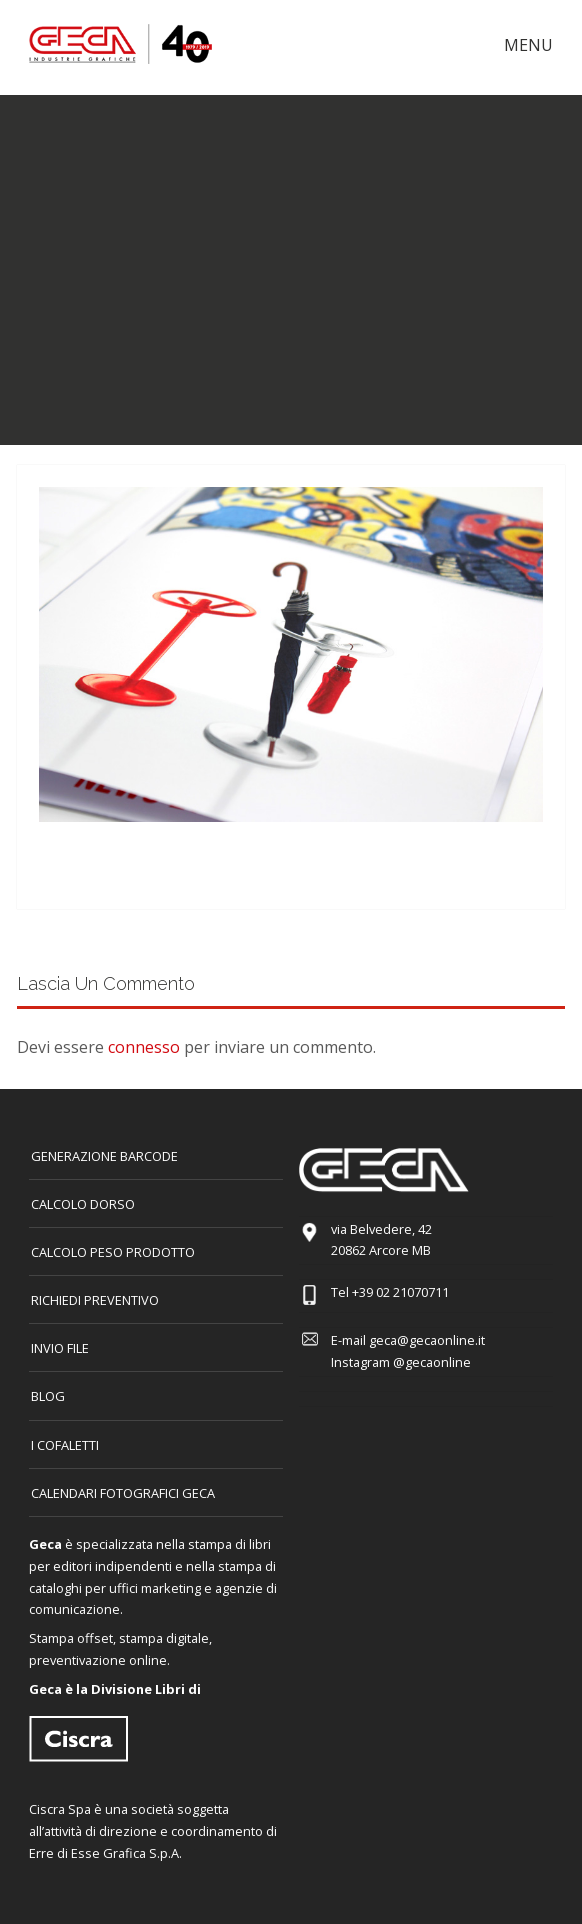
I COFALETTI (65, 1445)
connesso (144, 1047)
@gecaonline (432, 1362)
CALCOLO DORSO (83, 1204)
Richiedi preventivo (95, 1300)
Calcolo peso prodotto (113, 1252)
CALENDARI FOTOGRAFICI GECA (123, 1493)
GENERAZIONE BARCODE (104, 1156)
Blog (48, 1396)
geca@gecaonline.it (427, 1340)
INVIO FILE (60, 1348)
